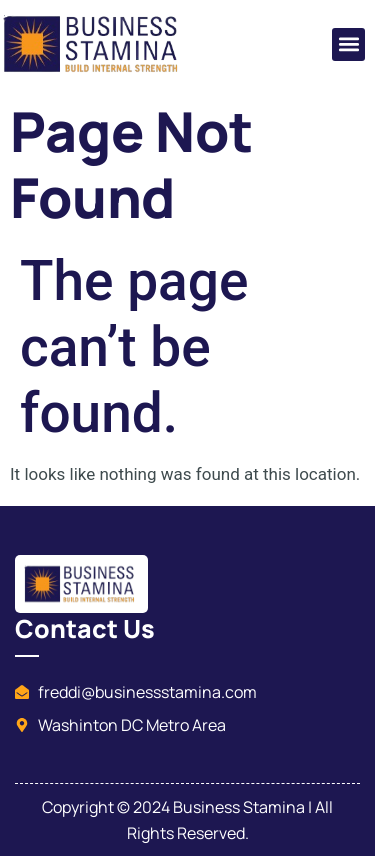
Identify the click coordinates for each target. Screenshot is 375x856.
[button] (348, 44)
